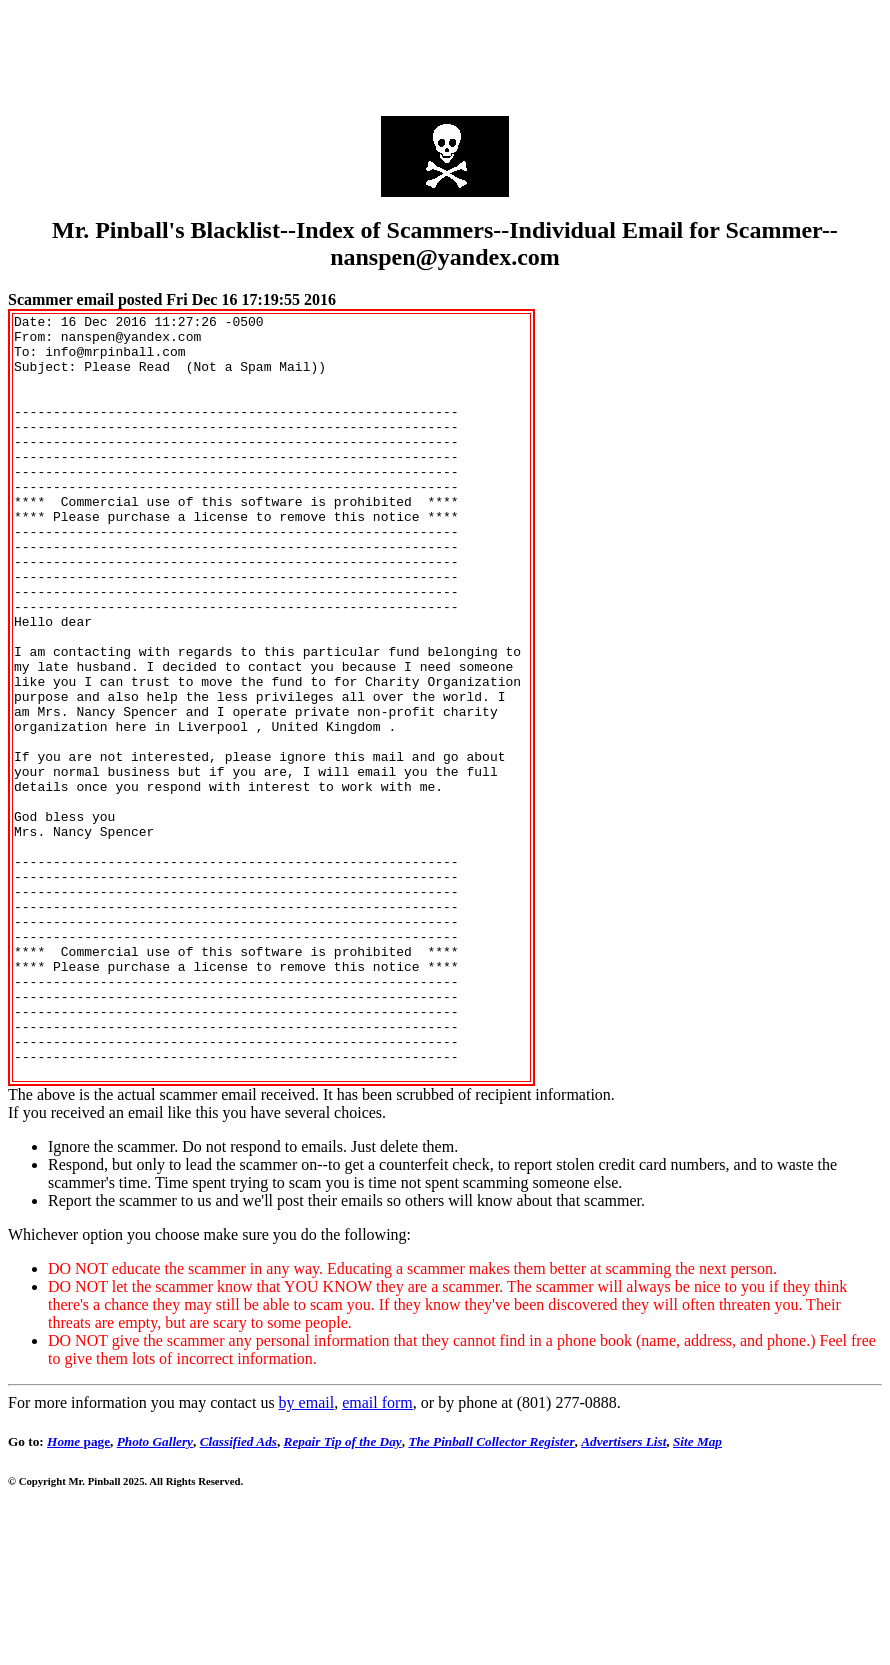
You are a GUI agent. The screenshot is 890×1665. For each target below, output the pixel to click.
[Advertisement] (445, 53)
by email (307, 1555)
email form (377, 1555)
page (78, 1594)
